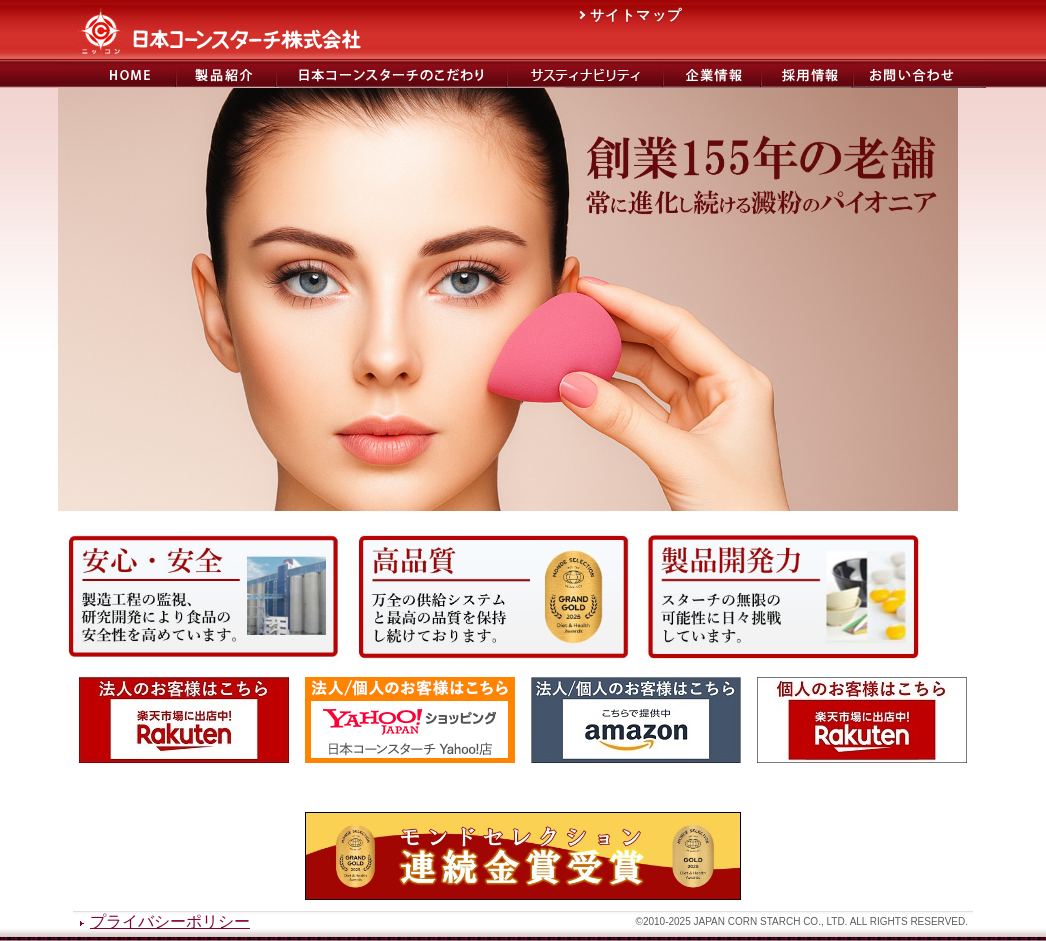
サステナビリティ (585, 74)
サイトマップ (636, 15)
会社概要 (712, 74)
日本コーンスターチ (117, 74)
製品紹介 (226, 74)
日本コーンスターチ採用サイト (807, 74)
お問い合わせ (919, 74)
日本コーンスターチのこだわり (391, 74)
